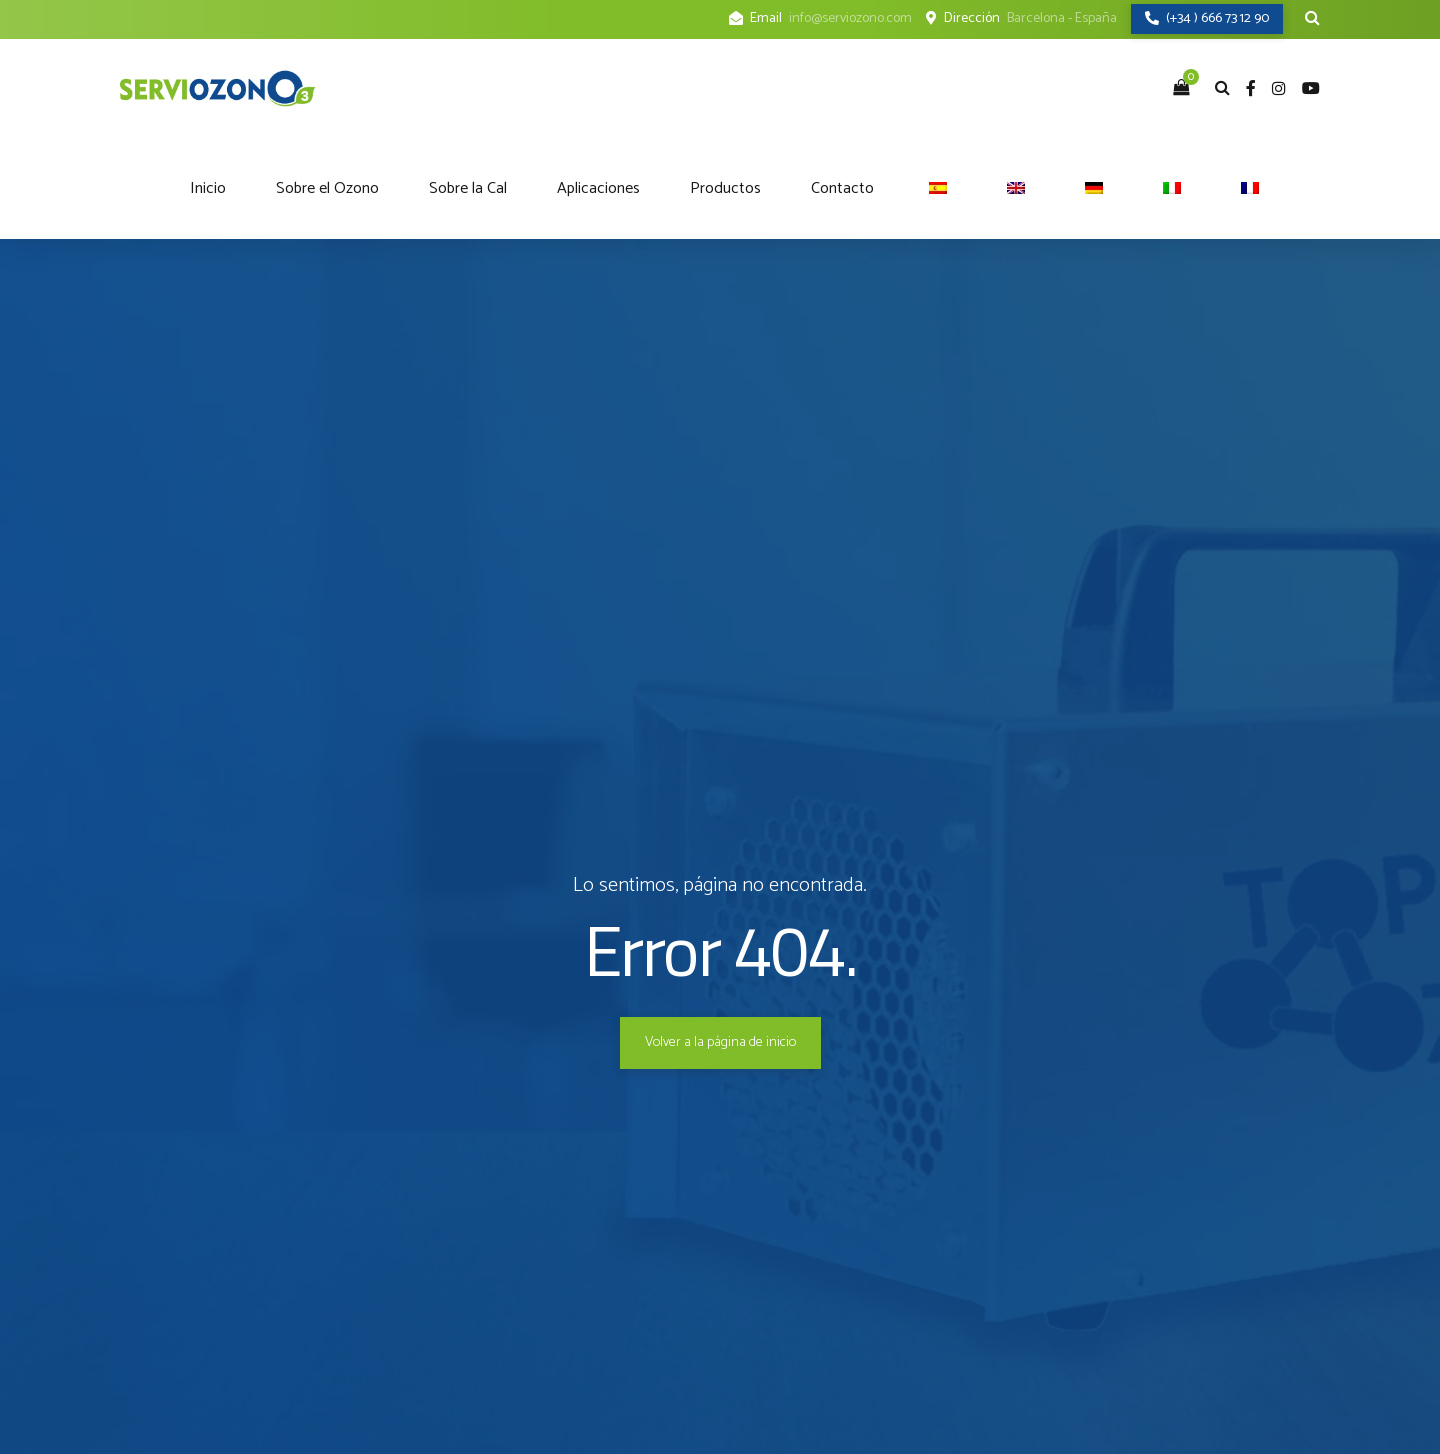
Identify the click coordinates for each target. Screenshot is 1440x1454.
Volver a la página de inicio (720, 1042)
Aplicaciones (598, 188)
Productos (725, 188)
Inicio (208, 188)
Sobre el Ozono (327, 188)
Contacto (842, 188)
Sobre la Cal (468, 188)
